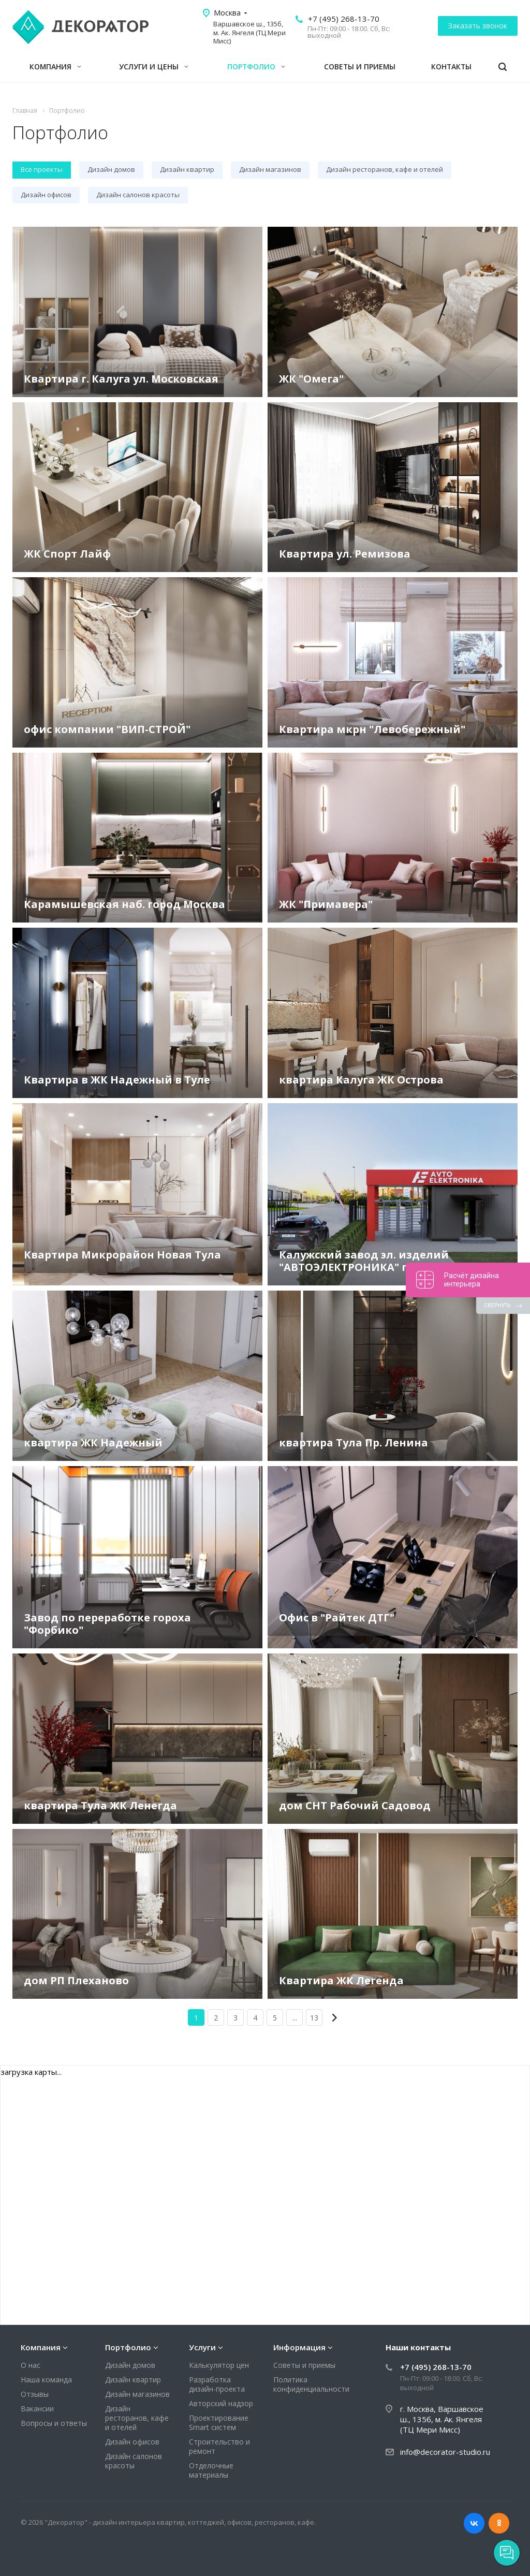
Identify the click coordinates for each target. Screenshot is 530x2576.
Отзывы (35, 2394)
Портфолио (256, 66)
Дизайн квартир (133, 2379)
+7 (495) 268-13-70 (343, 18)
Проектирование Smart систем (218, 2422)
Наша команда (46, 2379)
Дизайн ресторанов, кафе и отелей (137, 2418)
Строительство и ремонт (219, 2446)
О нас (30, 2365)
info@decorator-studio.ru (445, 2452)
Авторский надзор (221, 2403)
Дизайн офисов (132, 2442)
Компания (55, 66)
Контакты (451, 66)
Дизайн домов (130, 2365)
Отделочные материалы (211, 2470)
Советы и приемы (359, 66)
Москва (227, 12)
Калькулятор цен (219, 2365)
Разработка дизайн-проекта (217, 2384)
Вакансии (37, 2408)
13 (314, 2018)
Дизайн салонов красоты (133, 2460)
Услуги (202, 2347)
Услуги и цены (153, 66)
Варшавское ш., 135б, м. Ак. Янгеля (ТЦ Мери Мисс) (249, 32)
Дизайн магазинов (137, 2394)
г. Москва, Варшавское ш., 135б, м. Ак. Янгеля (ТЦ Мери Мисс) (441, 2419)
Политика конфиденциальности (311, 2384)
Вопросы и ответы (54, 2423)
